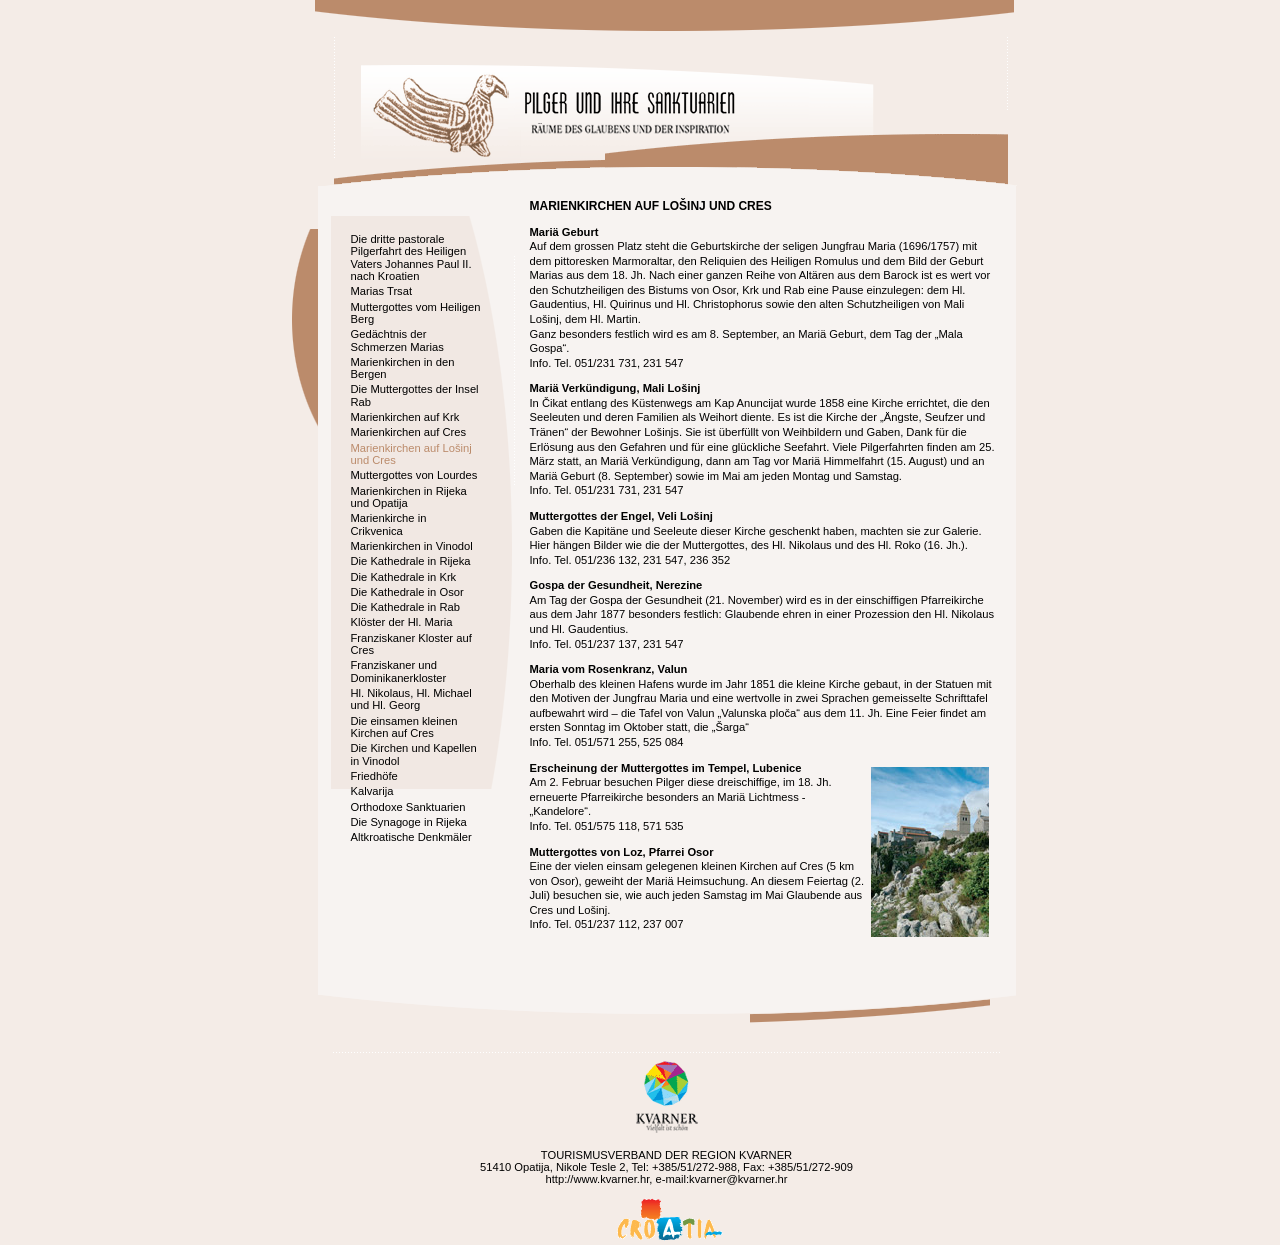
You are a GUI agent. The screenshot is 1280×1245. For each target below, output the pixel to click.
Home (440, 115)
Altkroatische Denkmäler (411, 837)
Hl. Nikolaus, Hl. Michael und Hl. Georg (411, 699)
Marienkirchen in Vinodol (412, 546)
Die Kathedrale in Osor (407, 592)
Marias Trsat (382, 291)
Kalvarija (372, 791)
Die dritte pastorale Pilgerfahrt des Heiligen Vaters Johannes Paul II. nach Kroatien (411, 257)
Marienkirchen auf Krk (405, 417)
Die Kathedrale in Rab (405, 607)
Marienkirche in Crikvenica (389, 524)
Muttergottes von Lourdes (414, 475)
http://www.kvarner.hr (597, 1179)
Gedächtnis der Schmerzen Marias (397, 340)
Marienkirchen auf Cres (409, 432)
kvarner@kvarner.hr (738, 1179)
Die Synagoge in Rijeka (409, 822)
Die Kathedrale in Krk (404, 577)
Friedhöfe (374, 776)
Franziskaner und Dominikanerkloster (399, 671)
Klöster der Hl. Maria (402, 622)
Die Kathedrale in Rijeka (411, 561)
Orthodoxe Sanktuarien (408, 807)
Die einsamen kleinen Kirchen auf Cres (404, 727)
